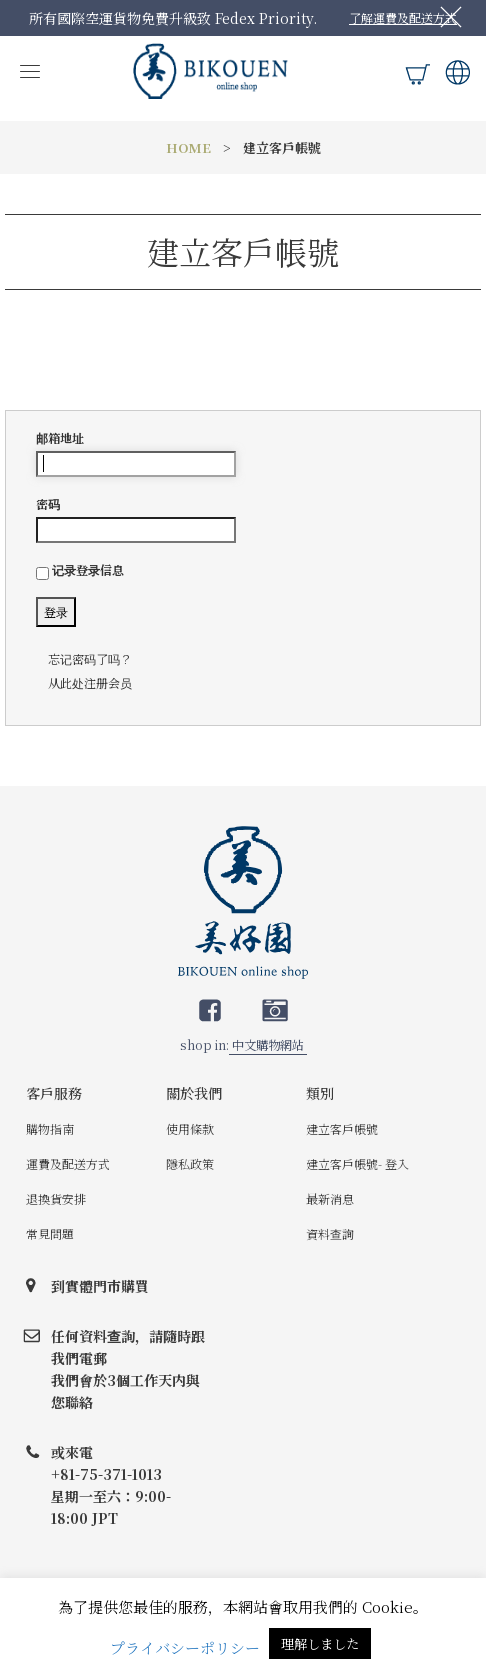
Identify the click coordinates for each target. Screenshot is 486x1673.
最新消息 (330, 1198)
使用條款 (190, 1128)
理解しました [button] (320, 1643)
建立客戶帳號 (342, 1128)
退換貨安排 (56, 1198)
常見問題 (50, 1233)
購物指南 (50, 1128)
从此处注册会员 (90, 682)
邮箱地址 (136, 453)
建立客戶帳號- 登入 (357, 1163)
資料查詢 (330, 1233)
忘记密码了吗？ (90, 658)
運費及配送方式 (68, 1163)
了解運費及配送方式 (403, 17)
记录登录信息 (80, 570)
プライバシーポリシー (185, 1647)
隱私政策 (190, 1163)
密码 (136, 519)
